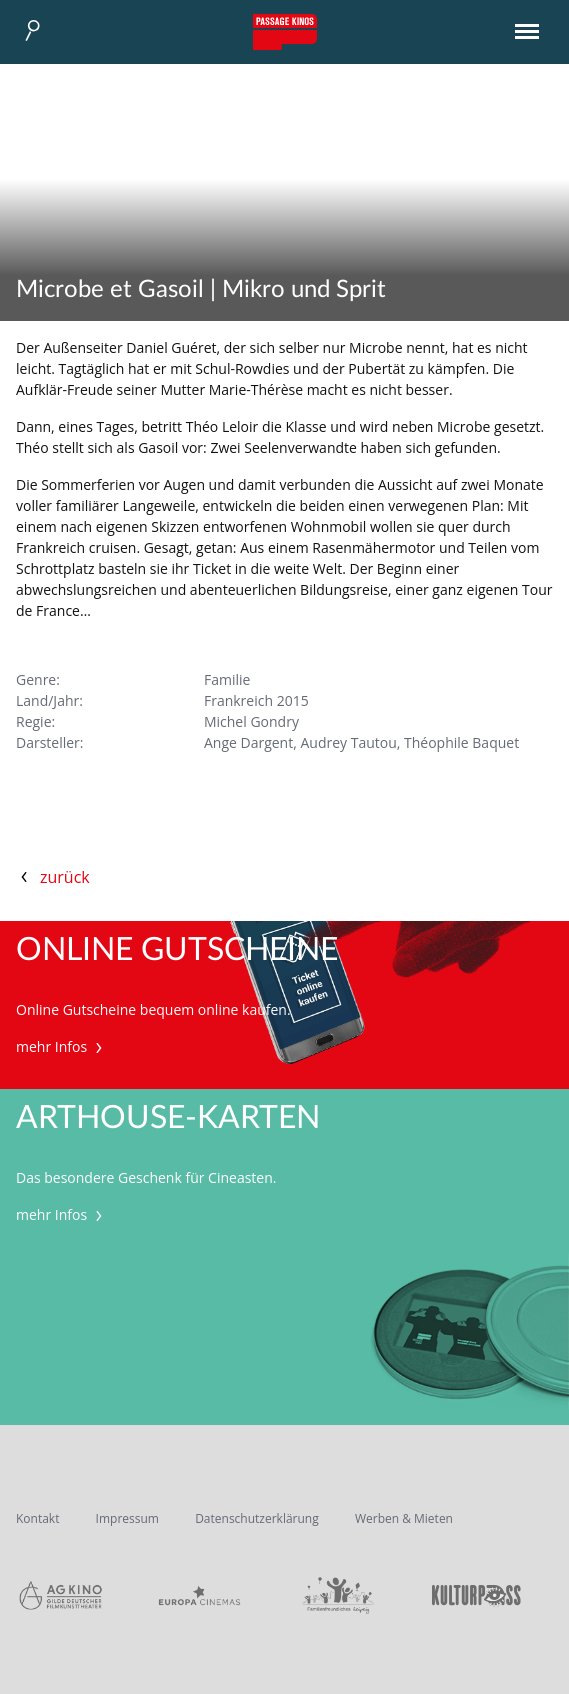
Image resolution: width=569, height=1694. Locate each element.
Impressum (127, 1518)
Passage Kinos (285, 32)
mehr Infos (61, 1046)
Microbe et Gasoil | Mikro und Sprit (201, 290)
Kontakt (37, 1518)
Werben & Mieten (404, 1518)
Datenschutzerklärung (257, 1518)
